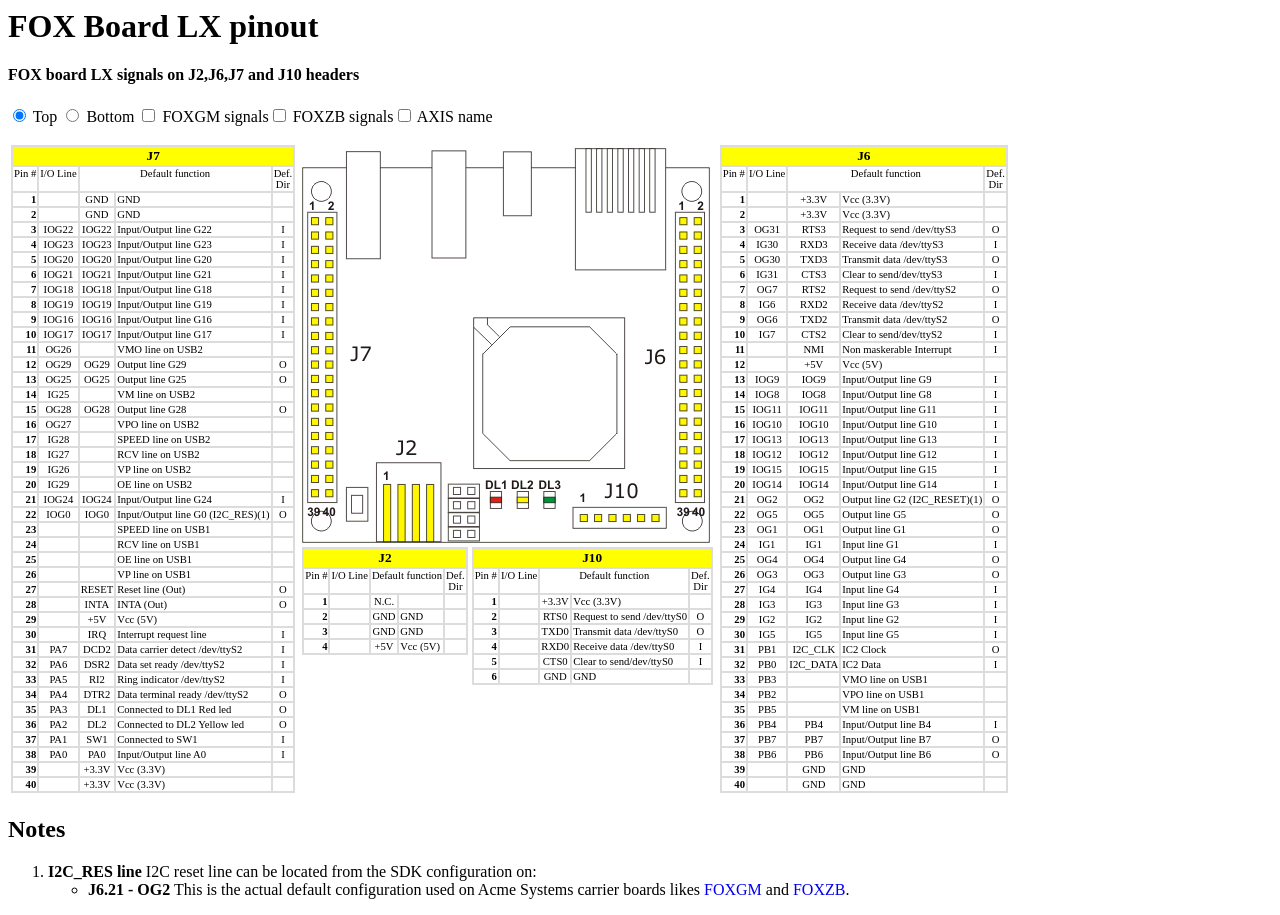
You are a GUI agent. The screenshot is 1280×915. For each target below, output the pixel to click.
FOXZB (819, 889)
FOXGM (733, 889)
